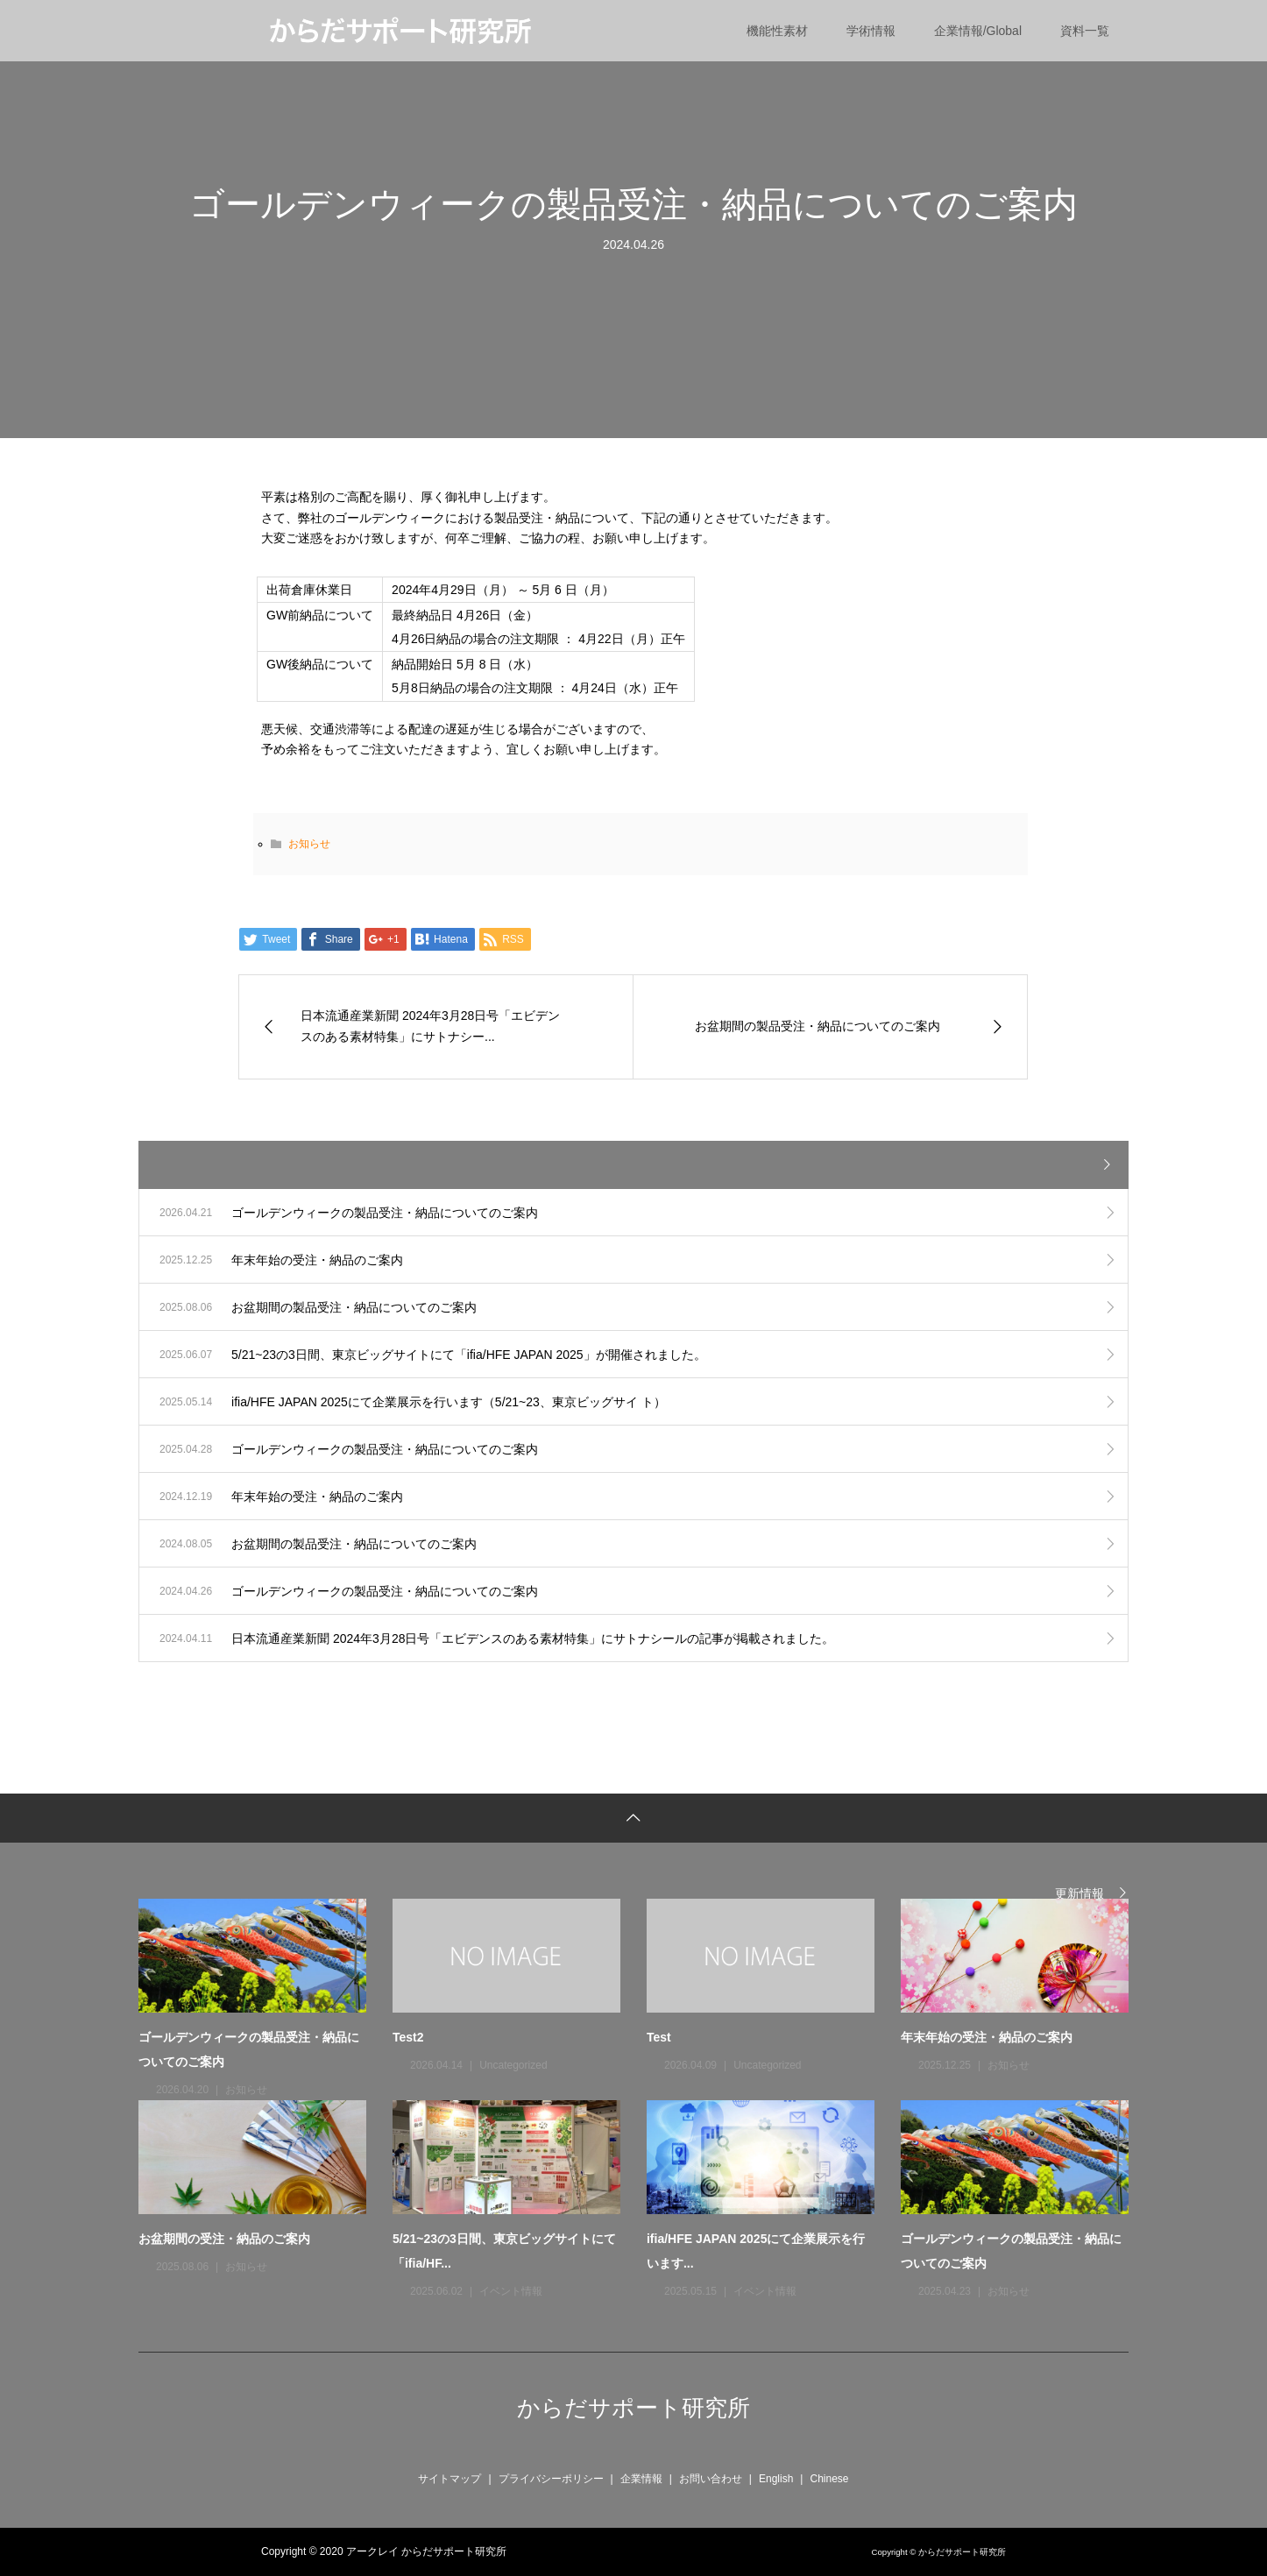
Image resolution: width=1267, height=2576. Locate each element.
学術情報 (870, 31)
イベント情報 (510, 2291)
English (776, 2479)
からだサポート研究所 (633, 2408)
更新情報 (1079, 1893)
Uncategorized (513, 2065)
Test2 (408, 2037)
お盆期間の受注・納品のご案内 (224, 2239)
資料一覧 (1084, 31)
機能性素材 (777, 31)
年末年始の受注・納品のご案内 (986, 2037)
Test (659, 2037)
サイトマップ (449, 2479)
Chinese (829, 2479)
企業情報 (641, 2479)
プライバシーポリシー (551, 2479)
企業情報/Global (978, 31)
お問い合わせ (710, 2479)
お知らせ (309, 844)
